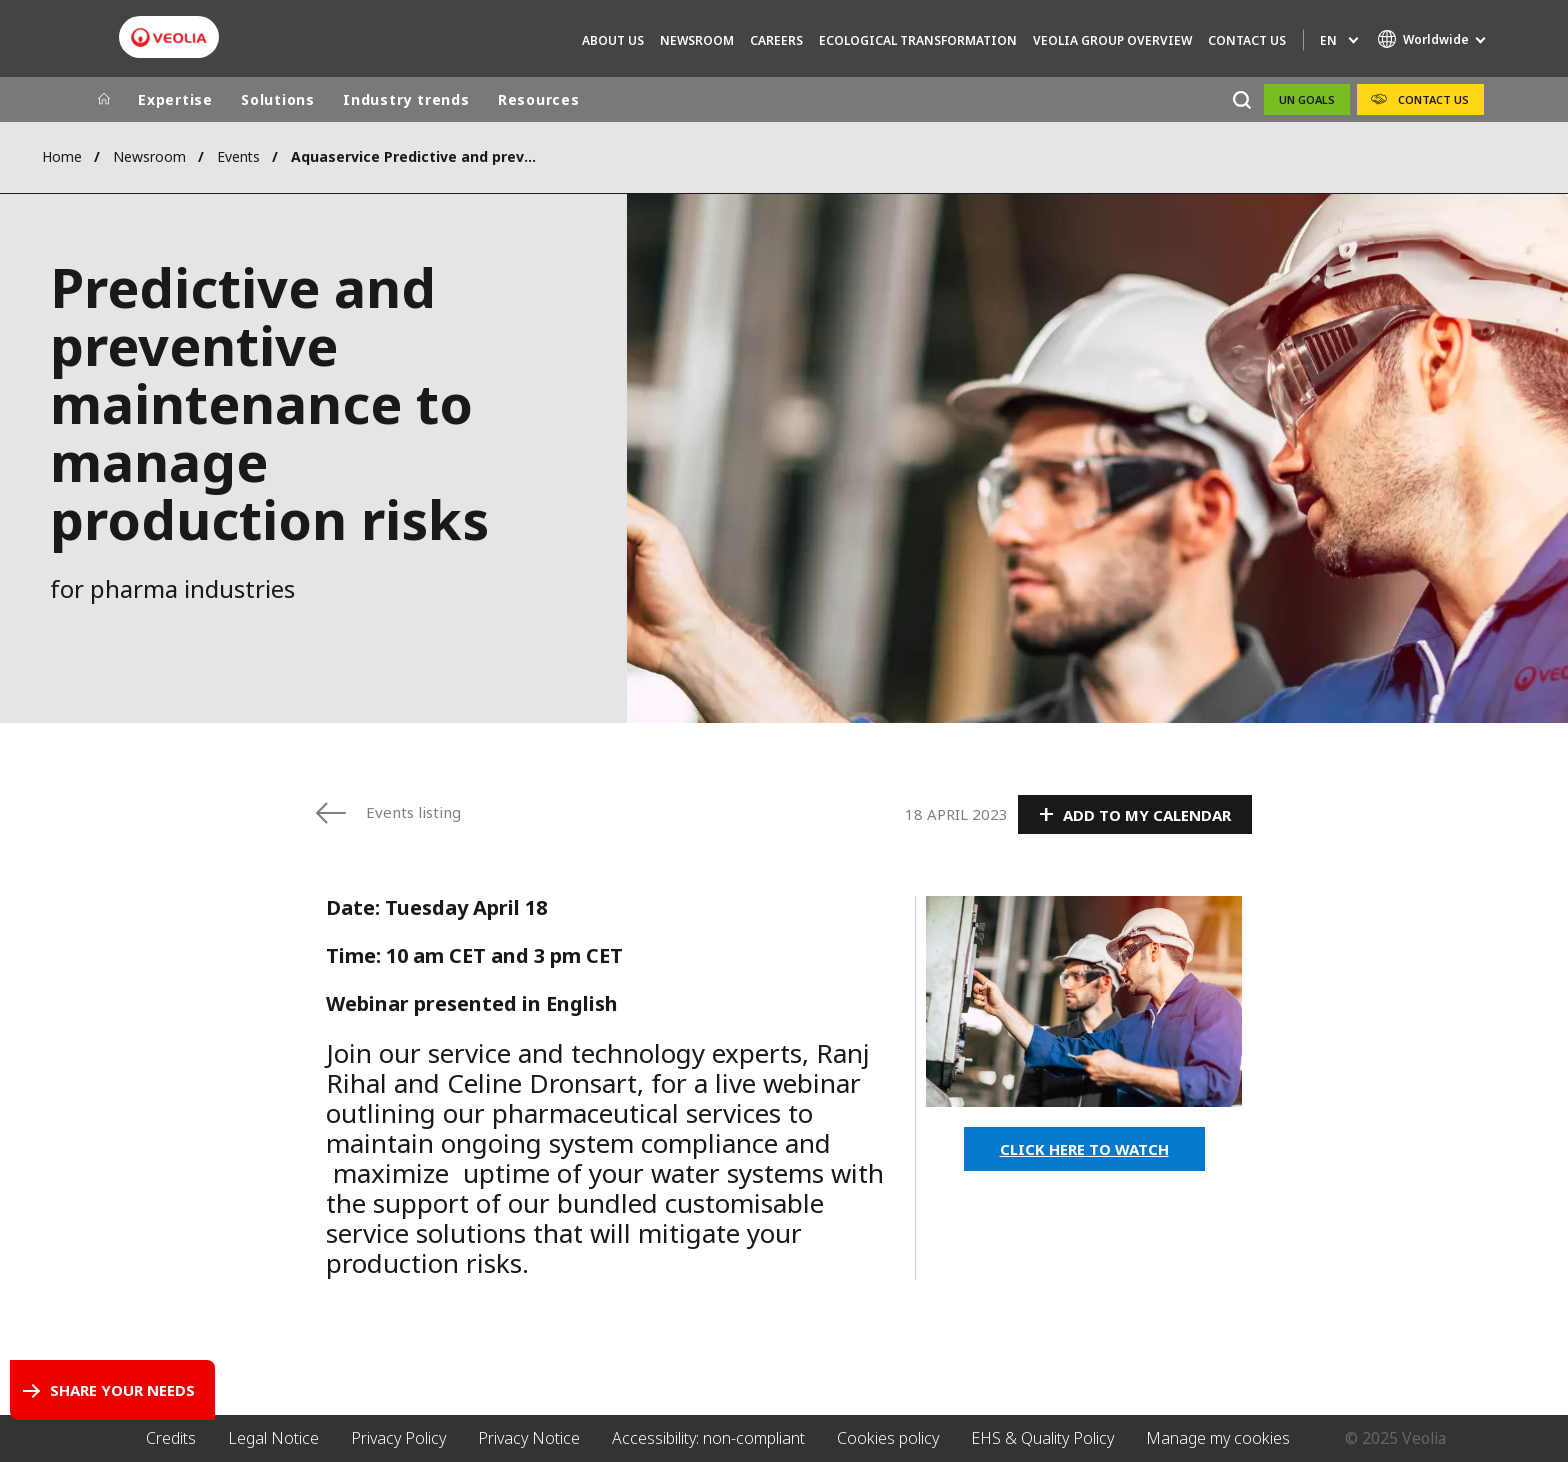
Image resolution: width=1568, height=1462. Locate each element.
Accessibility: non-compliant (708, 1438)
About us (613, 40)
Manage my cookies (1218, 1438)
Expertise (175, 99)
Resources (539, 99)
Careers (776, 40)
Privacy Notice (529, 1438)
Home (62, 156)
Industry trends (406, 99)
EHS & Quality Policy (1042, 1438)
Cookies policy (888, 1438)
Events (238, 156)
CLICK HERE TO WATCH (1084, 1149)
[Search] (1241, 99)
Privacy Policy (398, 1438)
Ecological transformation (918, 40)
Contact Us (1247, 40)
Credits (171, 1438)
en (1328, 40)
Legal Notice (273, 1438)
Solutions (278, 99)
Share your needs (122, 1390)
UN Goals (1307, 99)
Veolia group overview (1112, 40)
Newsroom (697, 40)
